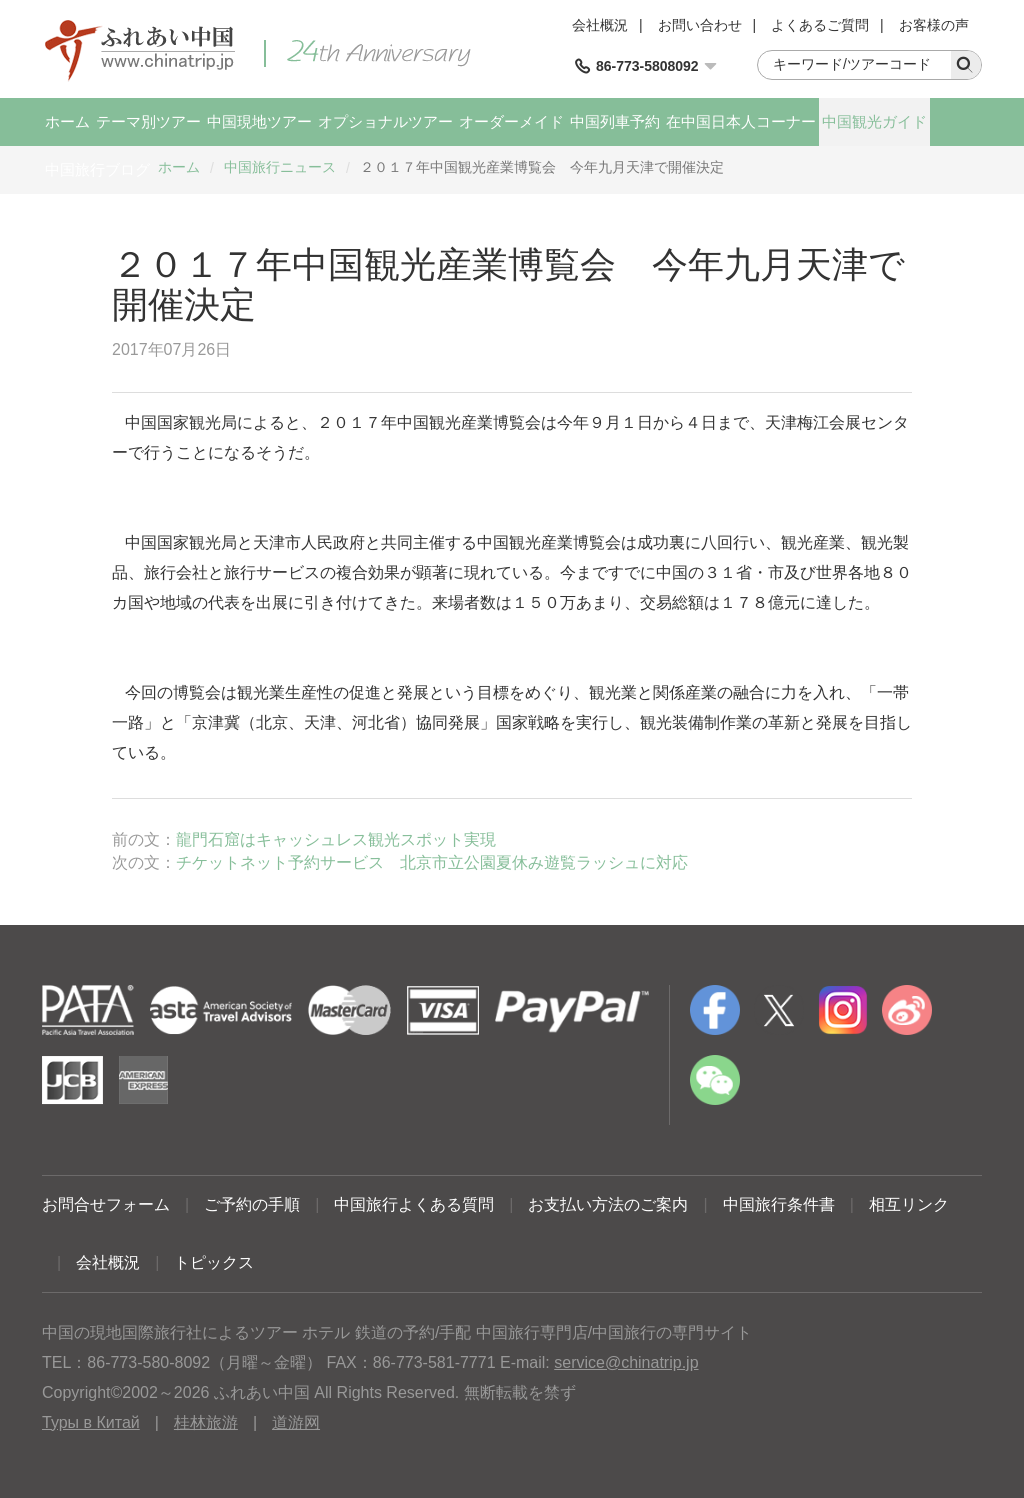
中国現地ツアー (259, 121)
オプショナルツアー (385, 121)
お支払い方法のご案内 (608, 1204)
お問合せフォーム (106, 1204)
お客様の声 (934, 25)
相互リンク (909, 1204)
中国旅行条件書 (779, 1204)
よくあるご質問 (820, 25)
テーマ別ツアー (148, 121)
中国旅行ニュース (280, 167)
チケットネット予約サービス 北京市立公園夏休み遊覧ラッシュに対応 (432, 862)
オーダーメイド (511, 121)
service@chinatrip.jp (626, 1362)
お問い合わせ (700, 25)
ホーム (67, 121)
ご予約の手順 (252, 1204)
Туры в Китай (91, 1422)
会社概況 (600, 25)
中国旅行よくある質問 (414, 1204)
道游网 (296, 1422)
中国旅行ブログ (97, 169)
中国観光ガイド (874, 121)
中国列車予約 (615, 121)
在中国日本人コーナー (741, 121)
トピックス (214, 1262)
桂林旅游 (206, 1422)
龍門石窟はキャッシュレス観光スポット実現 (336, 839)
